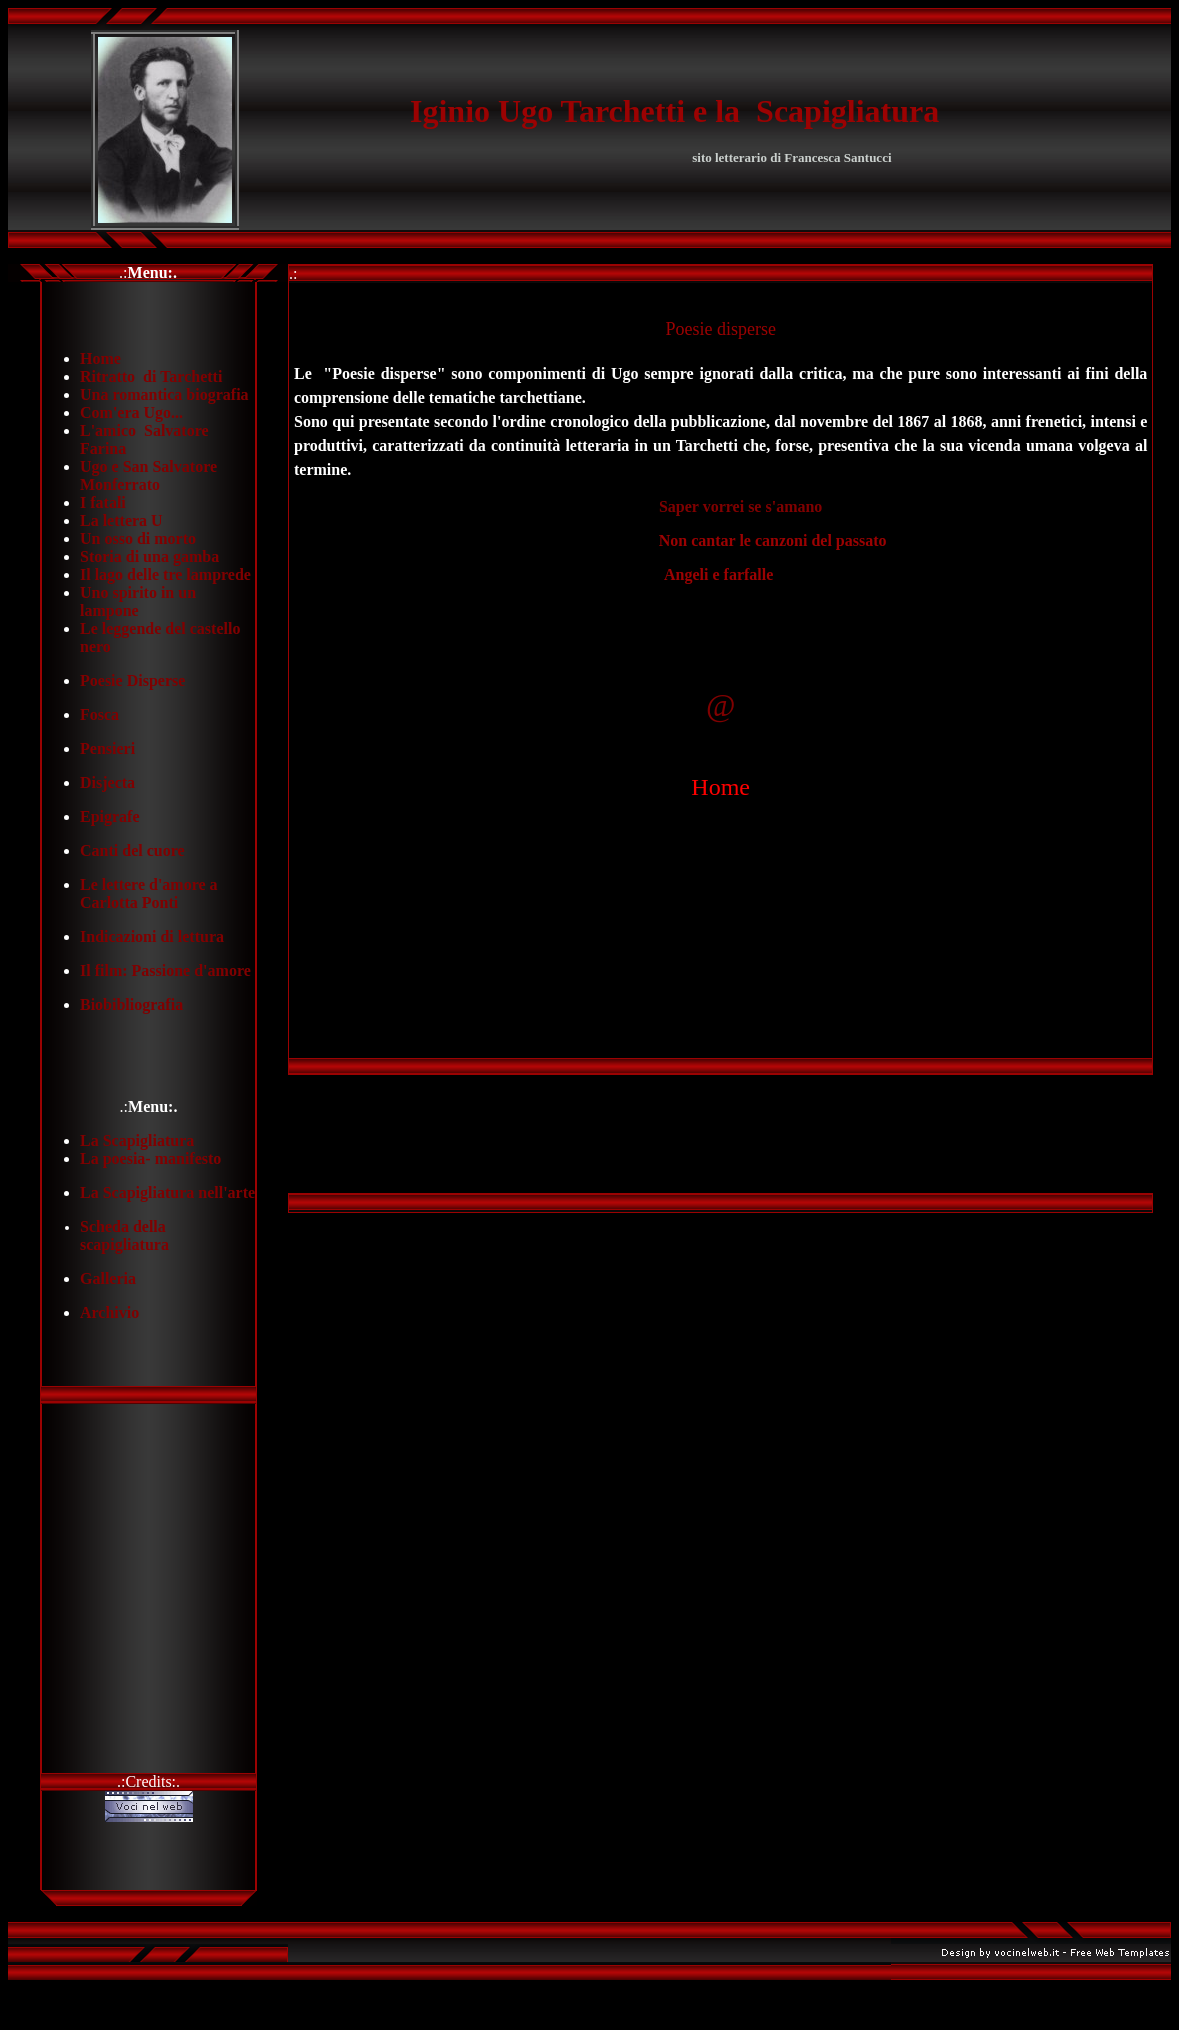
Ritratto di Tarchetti (151, 376)
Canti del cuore (132, 850)
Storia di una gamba (149, 556)
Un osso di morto (138, 538)
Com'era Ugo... (131, 412)
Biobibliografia (131, 1004)
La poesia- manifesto (150, 1158)
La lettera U (121, 520)
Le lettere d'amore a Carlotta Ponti (149, 893)
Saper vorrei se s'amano (740, 506)
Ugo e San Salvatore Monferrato (148, 475)
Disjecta (107, 782)
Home (100, 358)
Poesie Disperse (132, 680)
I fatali (103, 502)
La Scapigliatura (137, 1140)
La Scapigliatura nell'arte (167, 1192)
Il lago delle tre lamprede (165, 574)
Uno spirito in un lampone (138, 601)
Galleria (108, 1278)
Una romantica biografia (164, 394)
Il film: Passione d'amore (165, 970)
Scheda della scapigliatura (124, 1235)
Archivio (109, 1312)
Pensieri (107, 748)
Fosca (99, 714)
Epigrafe (110, 816)
